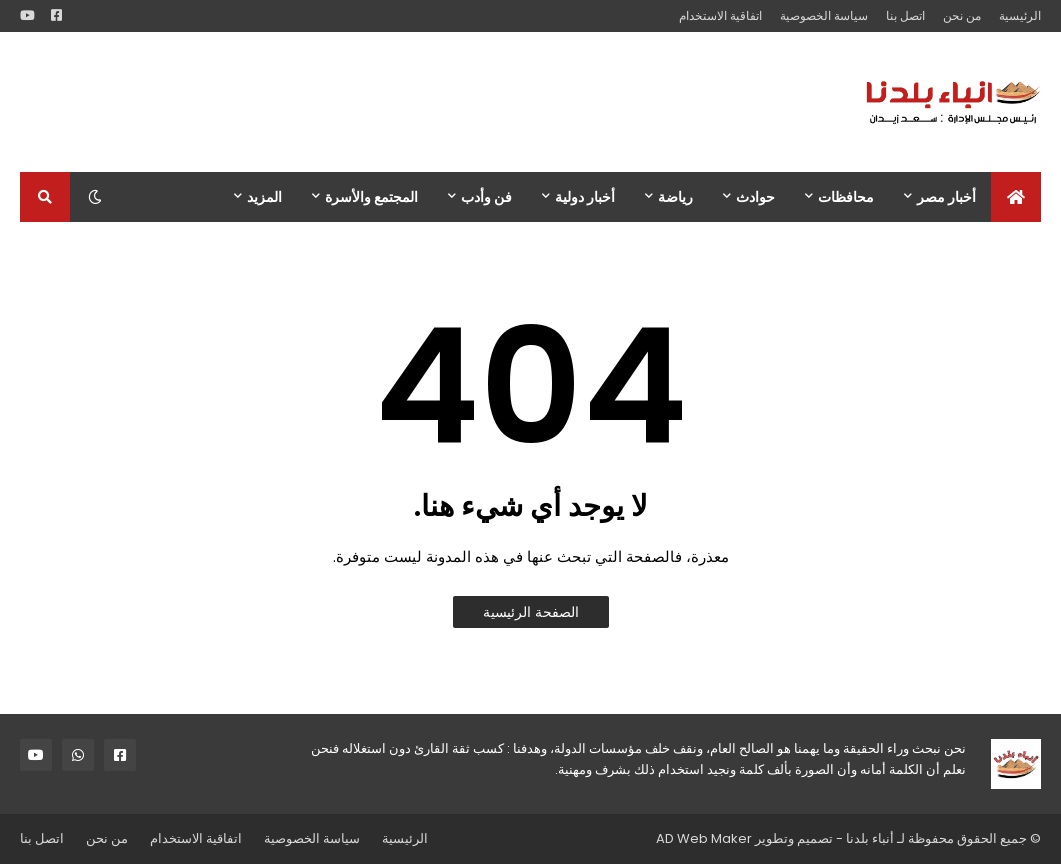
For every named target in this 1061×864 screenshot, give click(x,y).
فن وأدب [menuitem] (486, 197)
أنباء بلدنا (870, 838)
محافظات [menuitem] (846, 197)
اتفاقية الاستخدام (720, 15)
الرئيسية (1020, 15)
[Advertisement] (384, 102)
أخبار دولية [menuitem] (585, 197)
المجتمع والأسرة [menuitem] (371, 197)
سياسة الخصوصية (824, 15)
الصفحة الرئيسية (531, 612)
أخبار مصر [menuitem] (946, 197)
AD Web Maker (704, 838)
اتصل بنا (905, 15)
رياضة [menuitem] (675, 197)
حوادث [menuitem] (755, 197)
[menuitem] (1016, 197)
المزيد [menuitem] (264, 197)
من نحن (962, 15)
